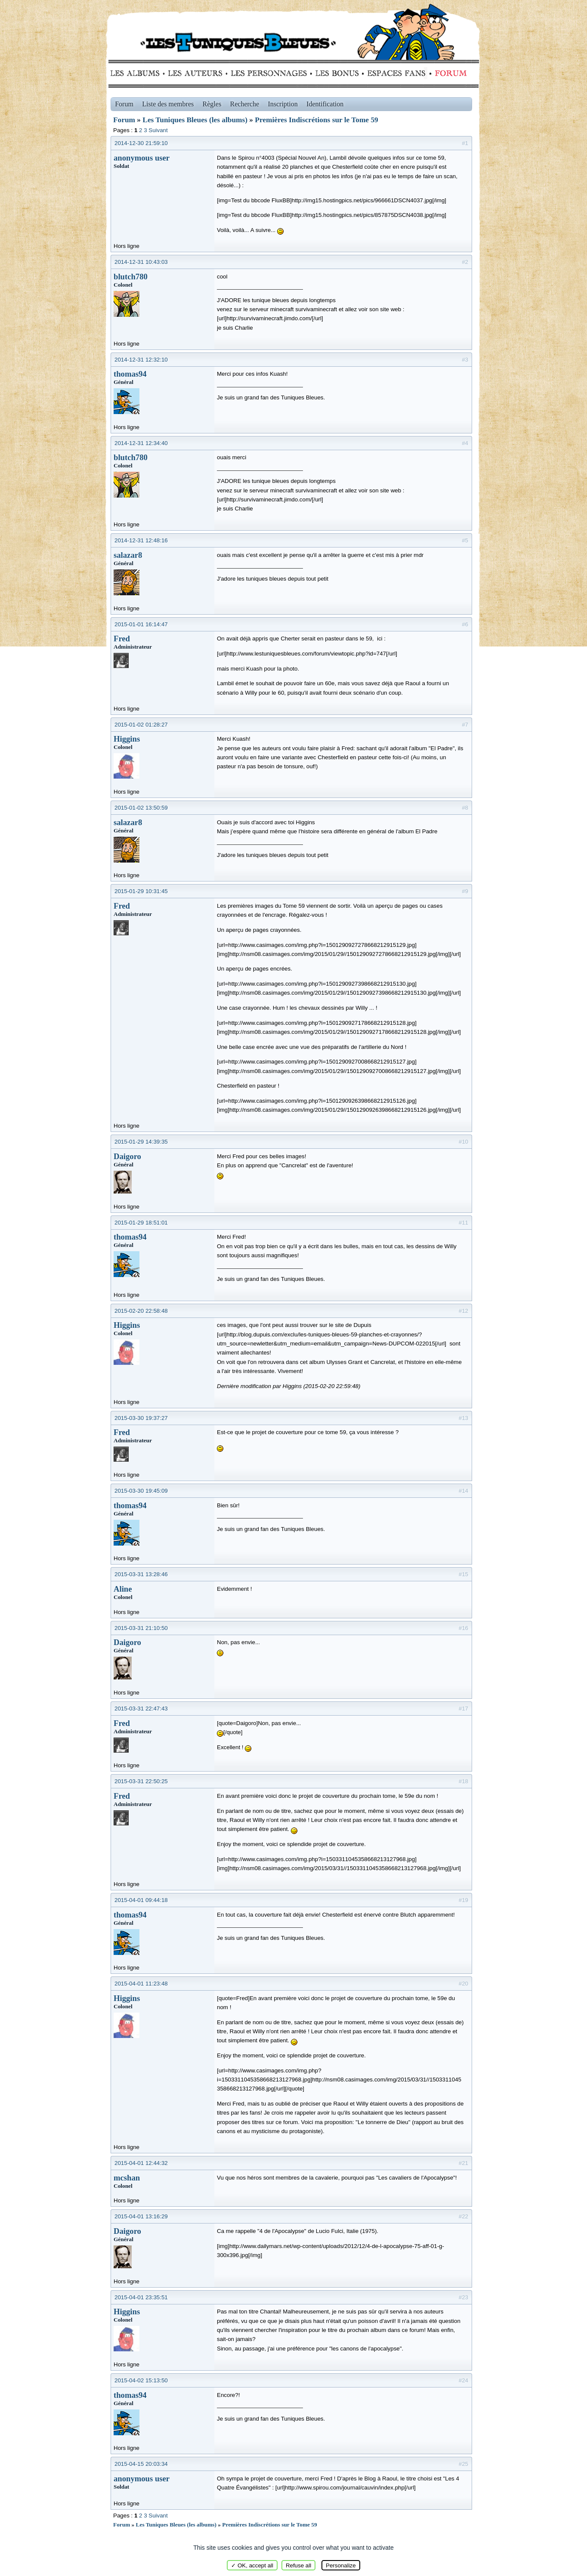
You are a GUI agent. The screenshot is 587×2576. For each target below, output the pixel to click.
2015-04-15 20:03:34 (141, 2464)
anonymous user (142, 157)
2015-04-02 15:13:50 (141, 2380)
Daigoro (127, 1156)
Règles (212, 104)
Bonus (336, 73)
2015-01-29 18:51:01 (141, 1222)
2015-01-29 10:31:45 (141, 891)
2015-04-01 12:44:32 (141, 2163)
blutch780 (131, 276)
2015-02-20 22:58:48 (141, 1311)
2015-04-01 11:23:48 (141, 1983)
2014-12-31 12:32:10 (141, 359)
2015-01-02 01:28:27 (141, 724)
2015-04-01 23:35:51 (141, 2297)
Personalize (341, 2565)
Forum (448, 73)
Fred (122, 638)
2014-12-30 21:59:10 (141, 143)
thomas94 (130, 373)
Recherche (245, 104)
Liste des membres (168, 104)
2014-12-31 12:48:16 (141, 540)
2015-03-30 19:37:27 (141, 1418)
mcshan (127, 2177)
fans (396, 73)
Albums (137, 73)
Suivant (157, 130)
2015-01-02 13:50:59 (141, 807)
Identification (324, 104)
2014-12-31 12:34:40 (141, 443)
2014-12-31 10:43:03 (141, 262)
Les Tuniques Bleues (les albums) (194, 120)
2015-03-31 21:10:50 (141, 1628)
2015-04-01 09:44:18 (141, 1900)
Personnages (269, 73)
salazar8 (128, 555)
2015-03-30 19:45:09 (141, 1490)
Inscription (282, 104)
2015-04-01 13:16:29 (141, 2216)
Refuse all (298, 2565)
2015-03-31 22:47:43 (141, 1708)
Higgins (127, 738)
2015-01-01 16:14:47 (141, 624)
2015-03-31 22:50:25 (141, 1781)
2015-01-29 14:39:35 (141, 1141)
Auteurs (198, 73)
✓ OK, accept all (252, 2565)
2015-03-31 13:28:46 (141, 1574)
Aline (123, 1588)
